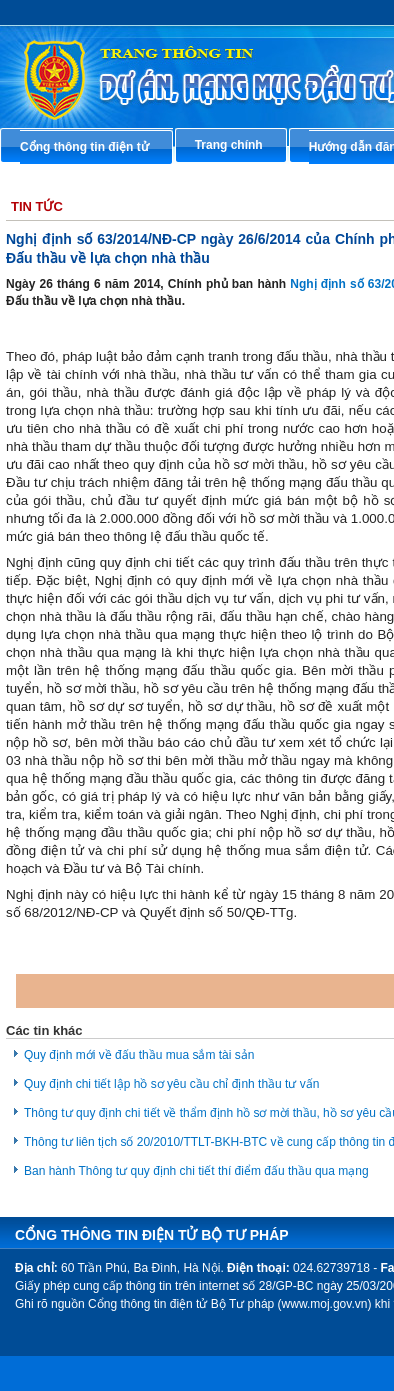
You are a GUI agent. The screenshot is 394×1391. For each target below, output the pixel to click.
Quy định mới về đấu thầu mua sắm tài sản (139, 1055)
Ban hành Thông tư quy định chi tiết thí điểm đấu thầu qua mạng (196, 1171)
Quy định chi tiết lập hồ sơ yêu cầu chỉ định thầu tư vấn (171, 1084)
